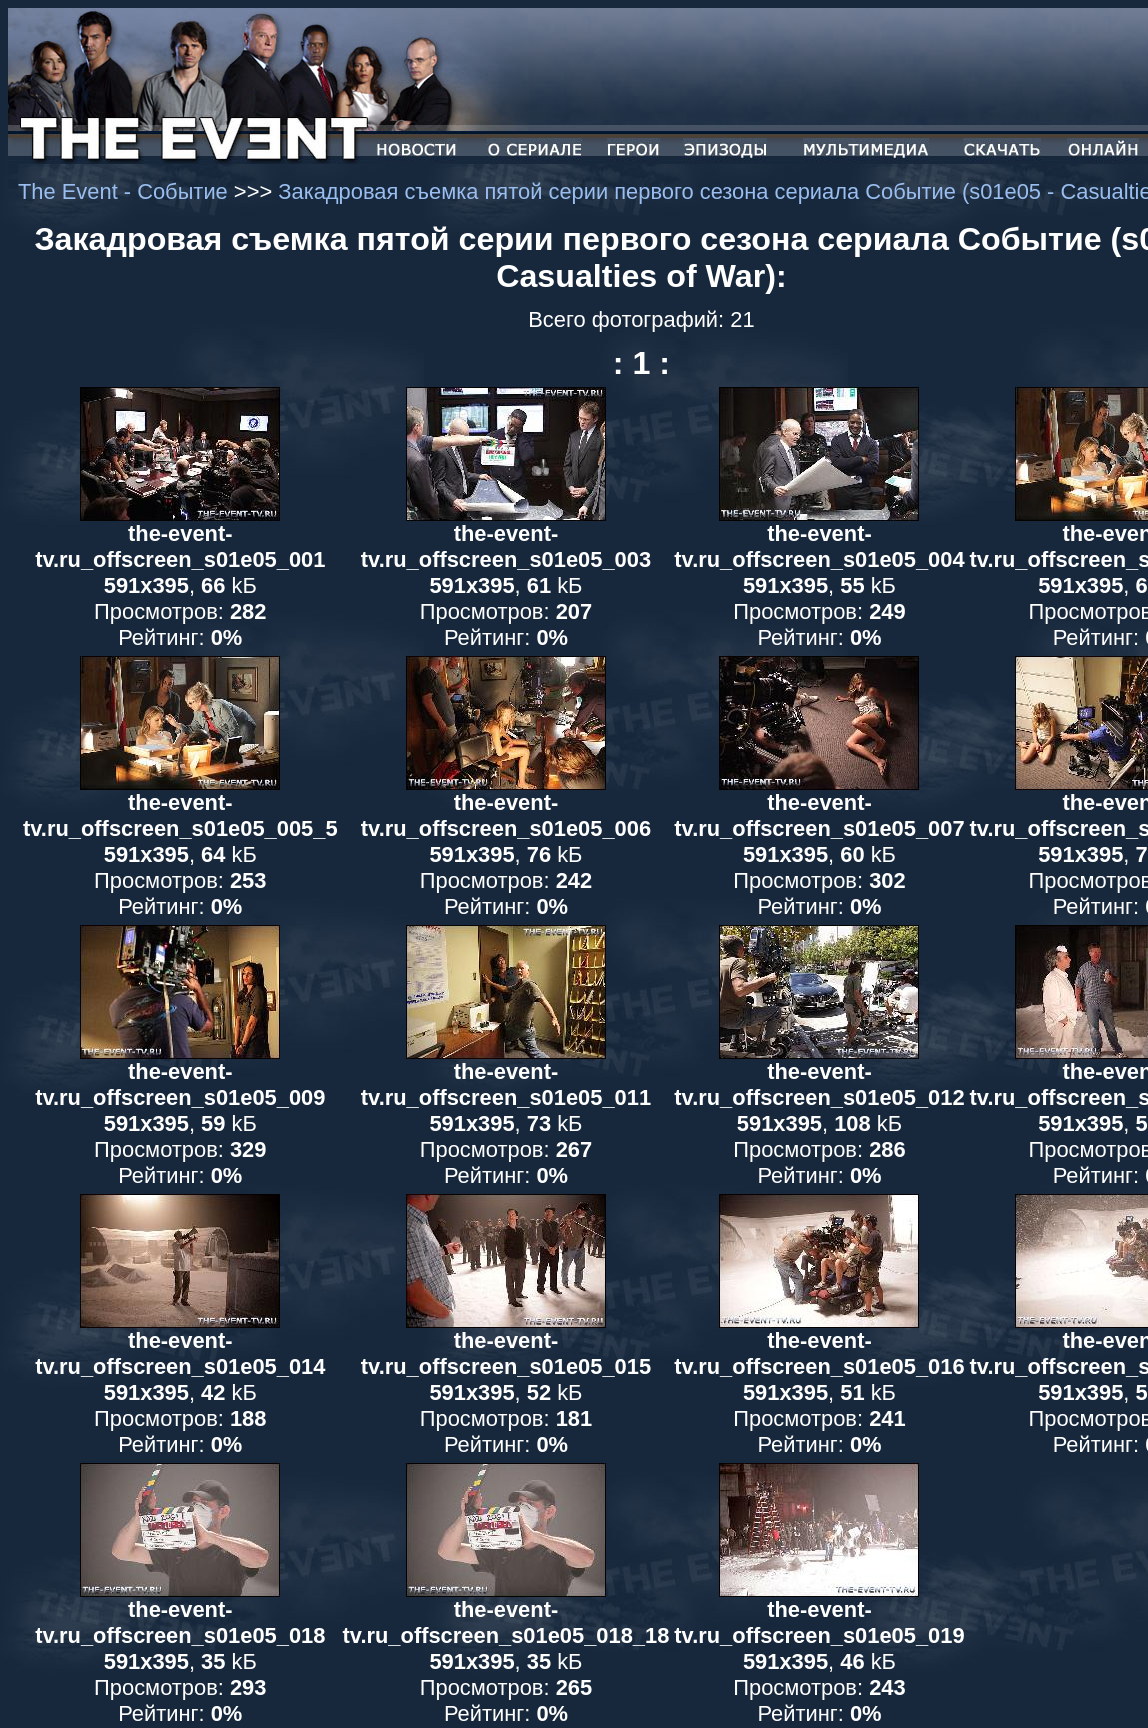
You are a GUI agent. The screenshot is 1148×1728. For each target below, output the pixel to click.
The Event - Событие (126, 191)
